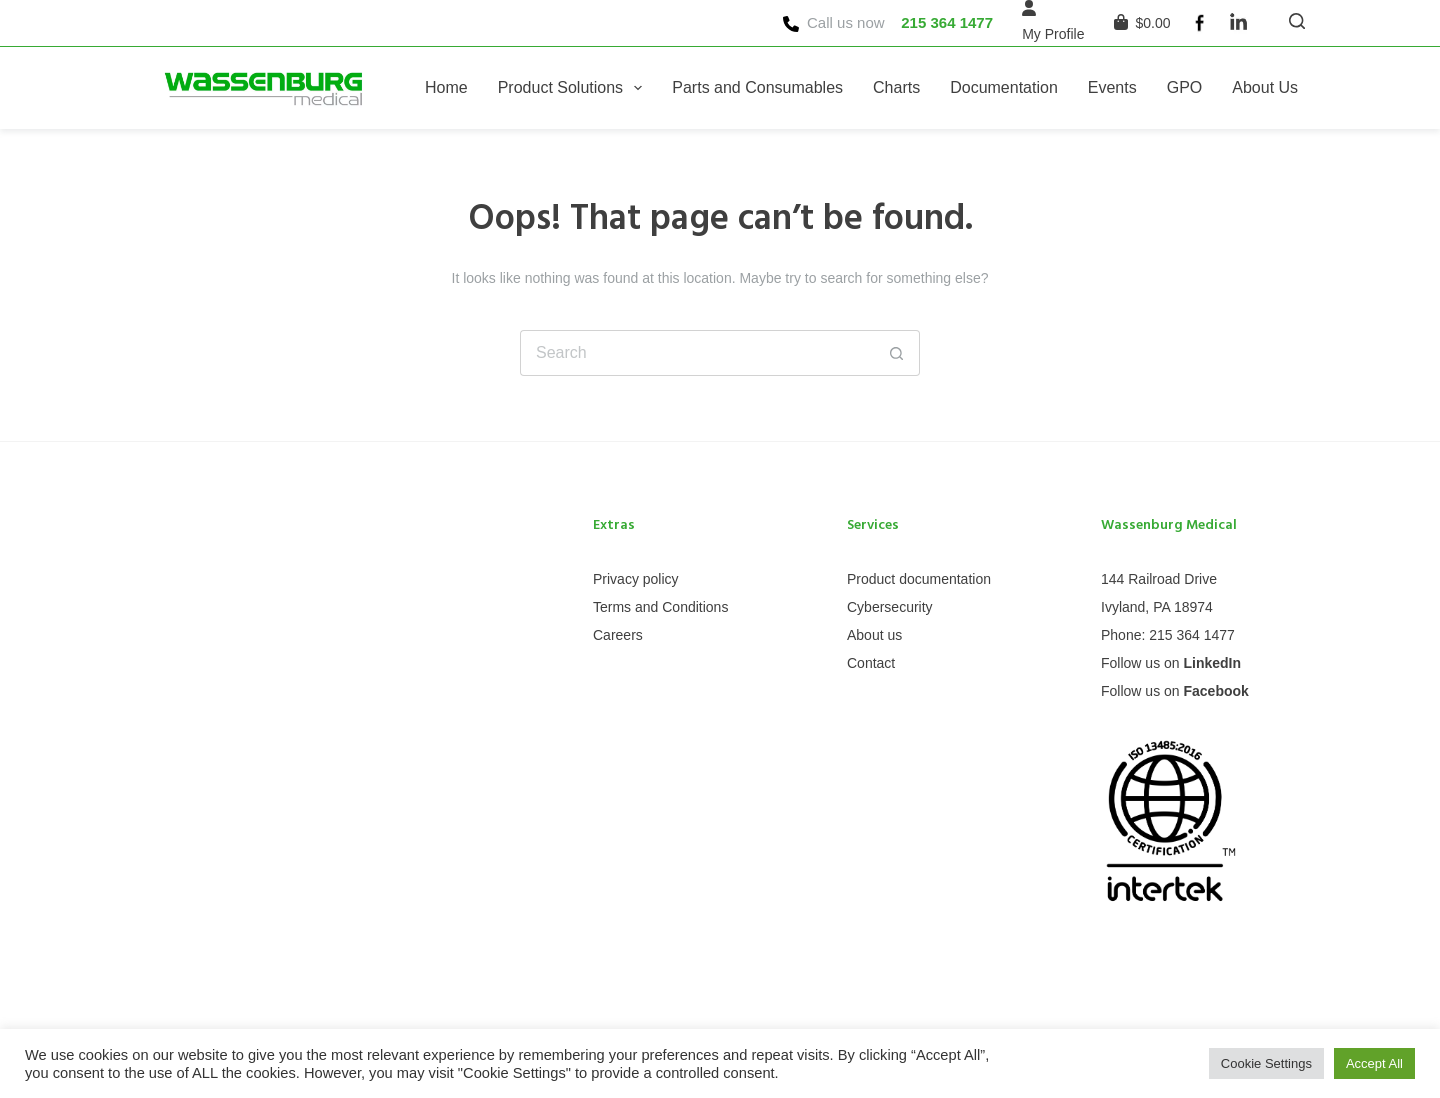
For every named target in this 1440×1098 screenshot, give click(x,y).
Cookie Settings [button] (1266, 1063)
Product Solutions (574, 88)
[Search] (1297, 21)
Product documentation (919, 579)
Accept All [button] (1374, 1063)
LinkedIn (1212, 663)
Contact (871, 663)
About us (874, 635)
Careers (618, 635)
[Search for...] (697, 353)
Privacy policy (636, 579)
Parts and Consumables (757, 87)
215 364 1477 (947, 22)
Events (1112, 87)
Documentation (1004, 87)
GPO (1185, 87)
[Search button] (897, 353)
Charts (896, 87)
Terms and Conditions (660, 607)
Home (446, 87)
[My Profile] (1053, 34)
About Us (1265, 87)
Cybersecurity (890, 607)
